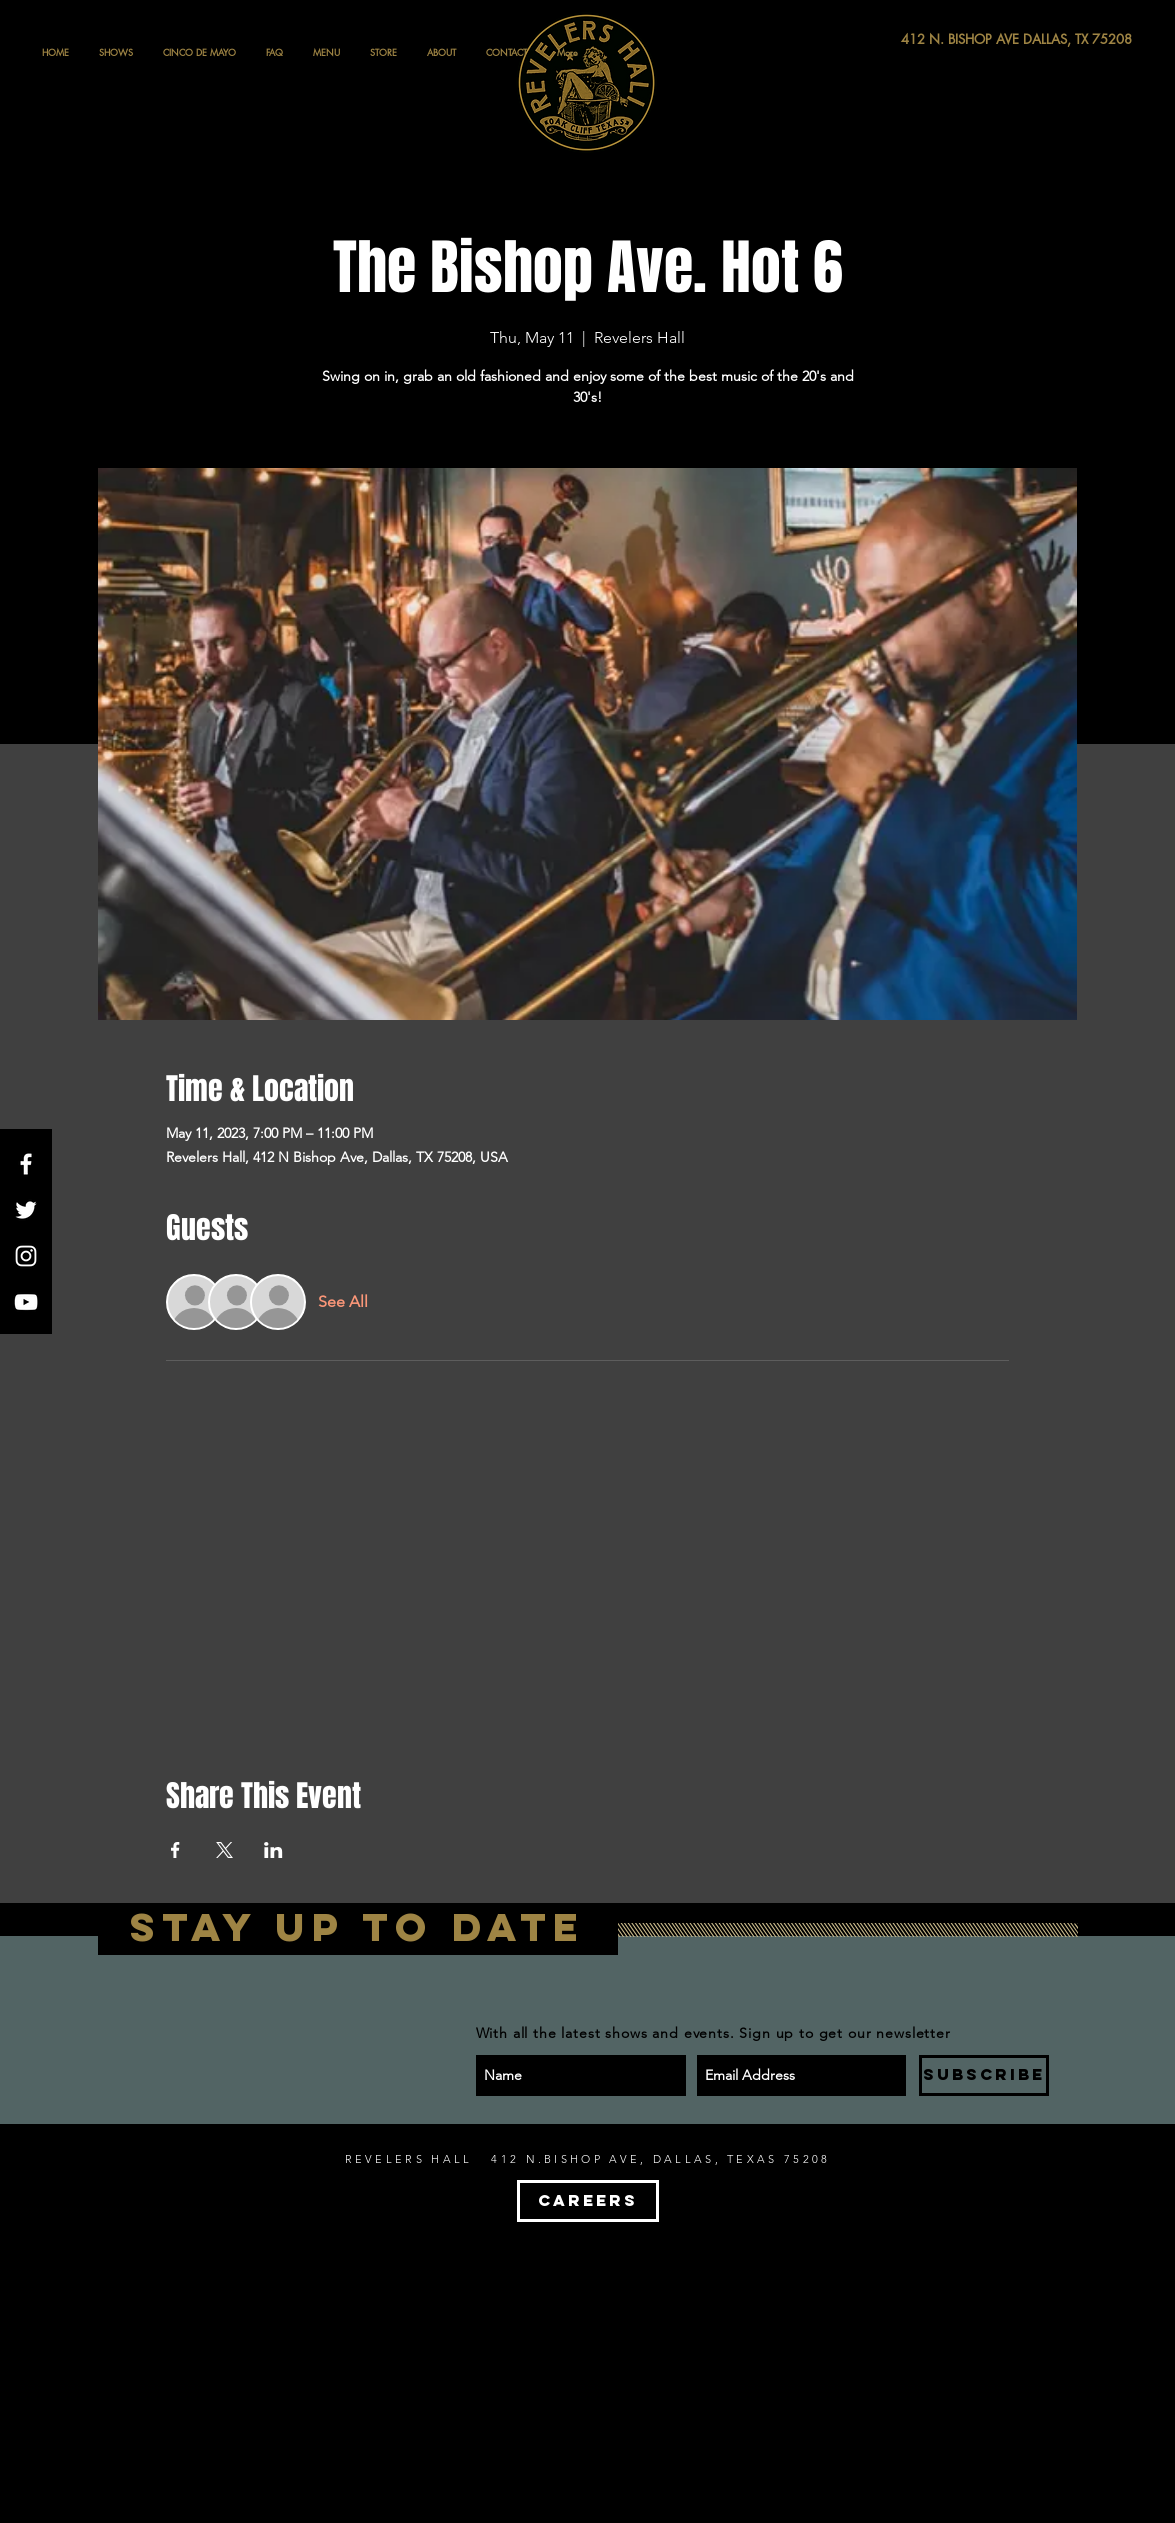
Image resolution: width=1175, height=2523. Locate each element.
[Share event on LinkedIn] (273, 1850)
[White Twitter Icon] (26, 1210)
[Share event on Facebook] (175, 1850)
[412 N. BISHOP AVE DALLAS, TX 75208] (943, 39)
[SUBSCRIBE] (984, 2075)
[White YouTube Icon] (26, 1302)
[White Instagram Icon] (26, 1256)
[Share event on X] (224, 1850)
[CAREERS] (588, 2201)
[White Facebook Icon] (26, 1164)
